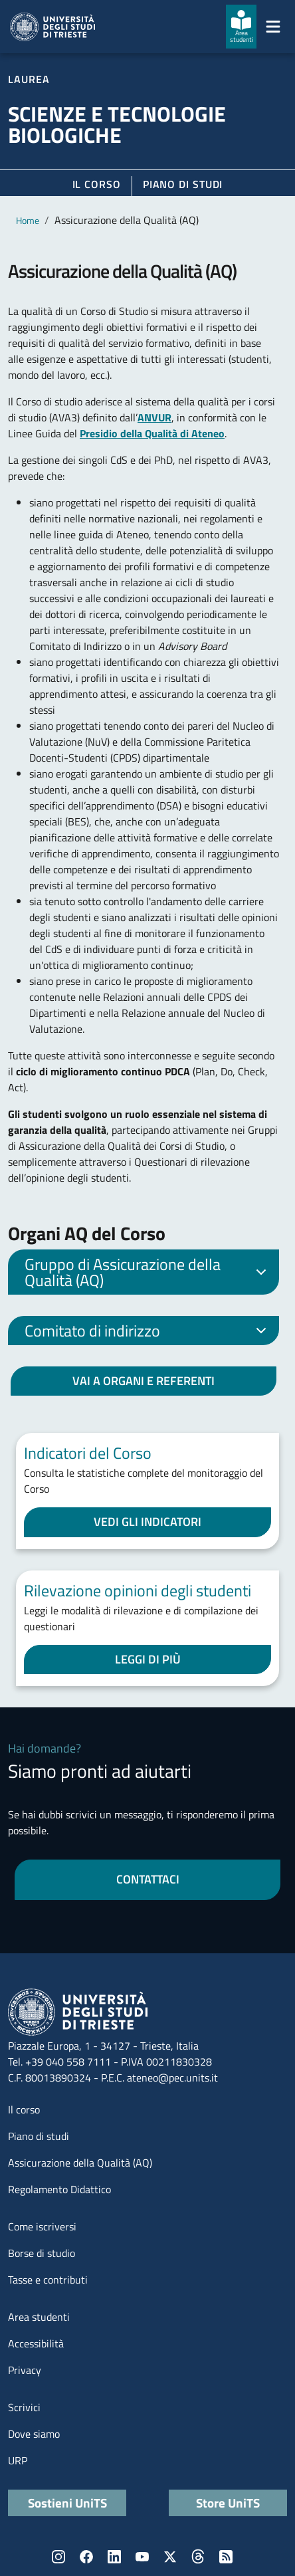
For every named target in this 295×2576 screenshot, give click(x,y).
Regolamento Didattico (59, 2189)
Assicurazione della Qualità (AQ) (80, 2163)
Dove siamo (34, 2434)
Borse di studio (41, 2253)
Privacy (24, 2370)
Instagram (58, 2556)
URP (17, 2460)
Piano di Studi (183, 184)
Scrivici (24, 2407)
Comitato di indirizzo (148, 1332)
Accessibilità (36, 2343)
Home (27, 220)
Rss (226, 2556)
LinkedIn (114, 2556)
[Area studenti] (241, 27)
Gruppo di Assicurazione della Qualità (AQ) (148, 1272)
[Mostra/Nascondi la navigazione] (273, 26)
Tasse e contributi (48, 2280)
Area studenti (39, 2317)
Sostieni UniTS (67, 2502)
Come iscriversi (42, 2226)
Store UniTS (228, 2502)
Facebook (86, 2556)
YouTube (142, 2556)
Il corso (96, 184)
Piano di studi (38, 2136)
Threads (198, 2556)
